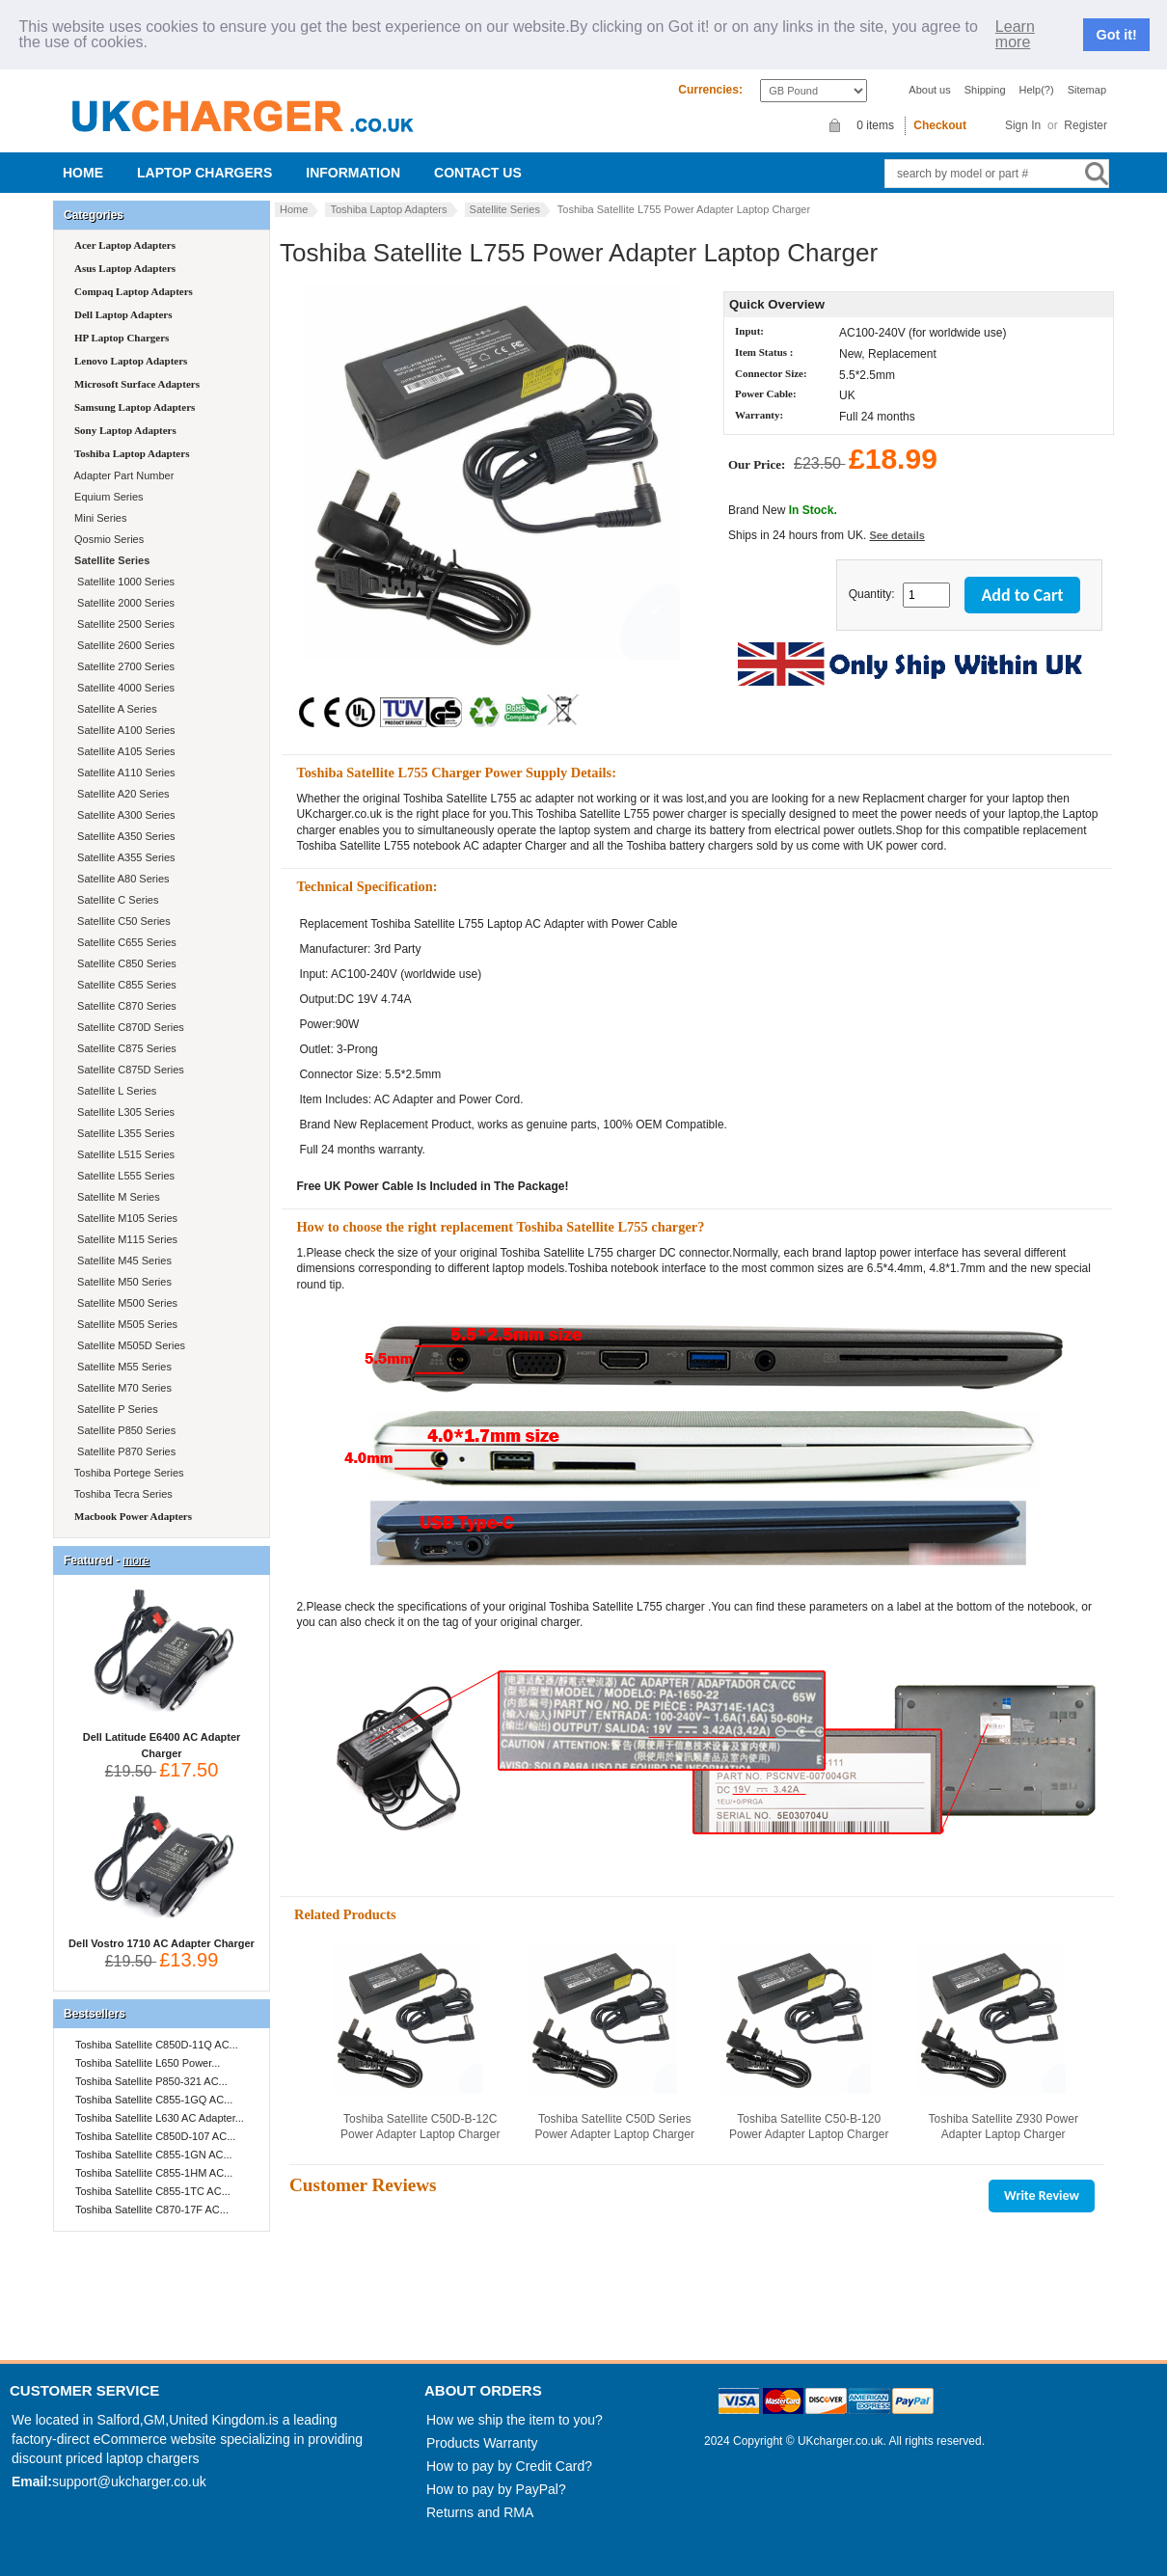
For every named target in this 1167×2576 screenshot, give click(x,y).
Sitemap (1087, 89)
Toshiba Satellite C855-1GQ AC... (153, 2099)
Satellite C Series (114, 900)
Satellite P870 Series (123, 1451)
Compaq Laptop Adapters (133, 291)
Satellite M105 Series (124, 1218)
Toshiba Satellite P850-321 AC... (151, 2081)
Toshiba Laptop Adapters (388, 209)
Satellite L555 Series (123, 1175)
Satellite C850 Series (123, 963)
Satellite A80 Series (120, 878)
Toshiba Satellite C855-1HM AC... (153, 2173)
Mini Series (98, 518)
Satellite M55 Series (121, 1366)
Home (83, 172)
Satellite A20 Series (120, 794)
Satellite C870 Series (123, 1006)
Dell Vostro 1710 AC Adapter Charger (161, 1937)
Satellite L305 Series (123, 1112)
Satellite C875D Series (127, 1069)
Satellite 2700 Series (123, 666)
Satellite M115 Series (124, 1239)
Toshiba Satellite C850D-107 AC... (155, 2136)
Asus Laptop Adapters (125, 268)
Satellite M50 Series (121, 1282)
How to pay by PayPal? (496, 2489)
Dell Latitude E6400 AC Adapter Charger (162, 1739)
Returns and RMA (479, 2512)
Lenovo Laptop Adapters (130, 360)
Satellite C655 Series (123, 942)
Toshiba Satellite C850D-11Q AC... (156, 2044)
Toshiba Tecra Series (122, 1494)
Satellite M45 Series (121, 1260)
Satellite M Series (115, 1197)
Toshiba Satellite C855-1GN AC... (153, 2154)
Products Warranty (481, 2443)
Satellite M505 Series (124, 1324)
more (135, 1560)
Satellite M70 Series (121, 1388)
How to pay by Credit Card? (509, 2466)
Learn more (1015, 34)
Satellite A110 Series (123, 772)
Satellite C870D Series (127, 1027)
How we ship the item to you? (514, 2419)
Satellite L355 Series (123, 1133)
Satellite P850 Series (123, 1430)
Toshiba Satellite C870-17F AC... (152, 2209)
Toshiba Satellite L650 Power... (147, 2063)
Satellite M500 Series (124, 1303)
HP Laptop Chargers (121, 337)
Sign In (1023, 125)
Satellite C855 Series (123, 984)
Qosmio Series (107, 539)
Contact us (478, 172)
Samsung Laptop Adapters (134, 407)
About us (929, 89)
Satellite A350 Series (123, 836)
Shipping (985, 89)
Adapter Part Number (122, 475)
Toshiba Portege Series (127, 1472)
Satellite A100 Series (123, 730)
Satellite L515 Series (123, 1154)
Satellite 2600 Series (123, 645)
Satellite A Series (114, 709)
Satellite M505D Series (128, 1345)
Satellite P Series (114, 1409)
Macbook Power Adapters (133, 1516)
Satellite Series (505, 209)
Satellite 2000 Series (123, 603)
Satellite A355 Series (123, 857)
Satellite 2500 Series (123, 624)
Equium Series (107, 496)
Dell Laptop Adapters (123, 314)
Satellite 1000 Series (123, 581)
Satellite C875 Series (123, 1048)
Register (1085, 125)
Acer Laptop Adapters (125, 245)
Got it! (1117, 34)
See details (896, 535)
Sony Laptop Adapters (125, 430)
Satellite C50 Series (121, 921)
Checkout (939, 125)
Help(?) (1036, 89)
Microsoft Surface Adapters (137, 384)
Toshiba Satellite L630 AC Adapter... (159, 2118)
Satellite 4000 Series (123, 687)
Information (353, 172)
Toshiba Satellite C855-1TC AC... (153, 2191)
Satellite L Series (113, 1091)
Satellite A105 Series (123, 751)
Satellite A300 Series (123, 815)
